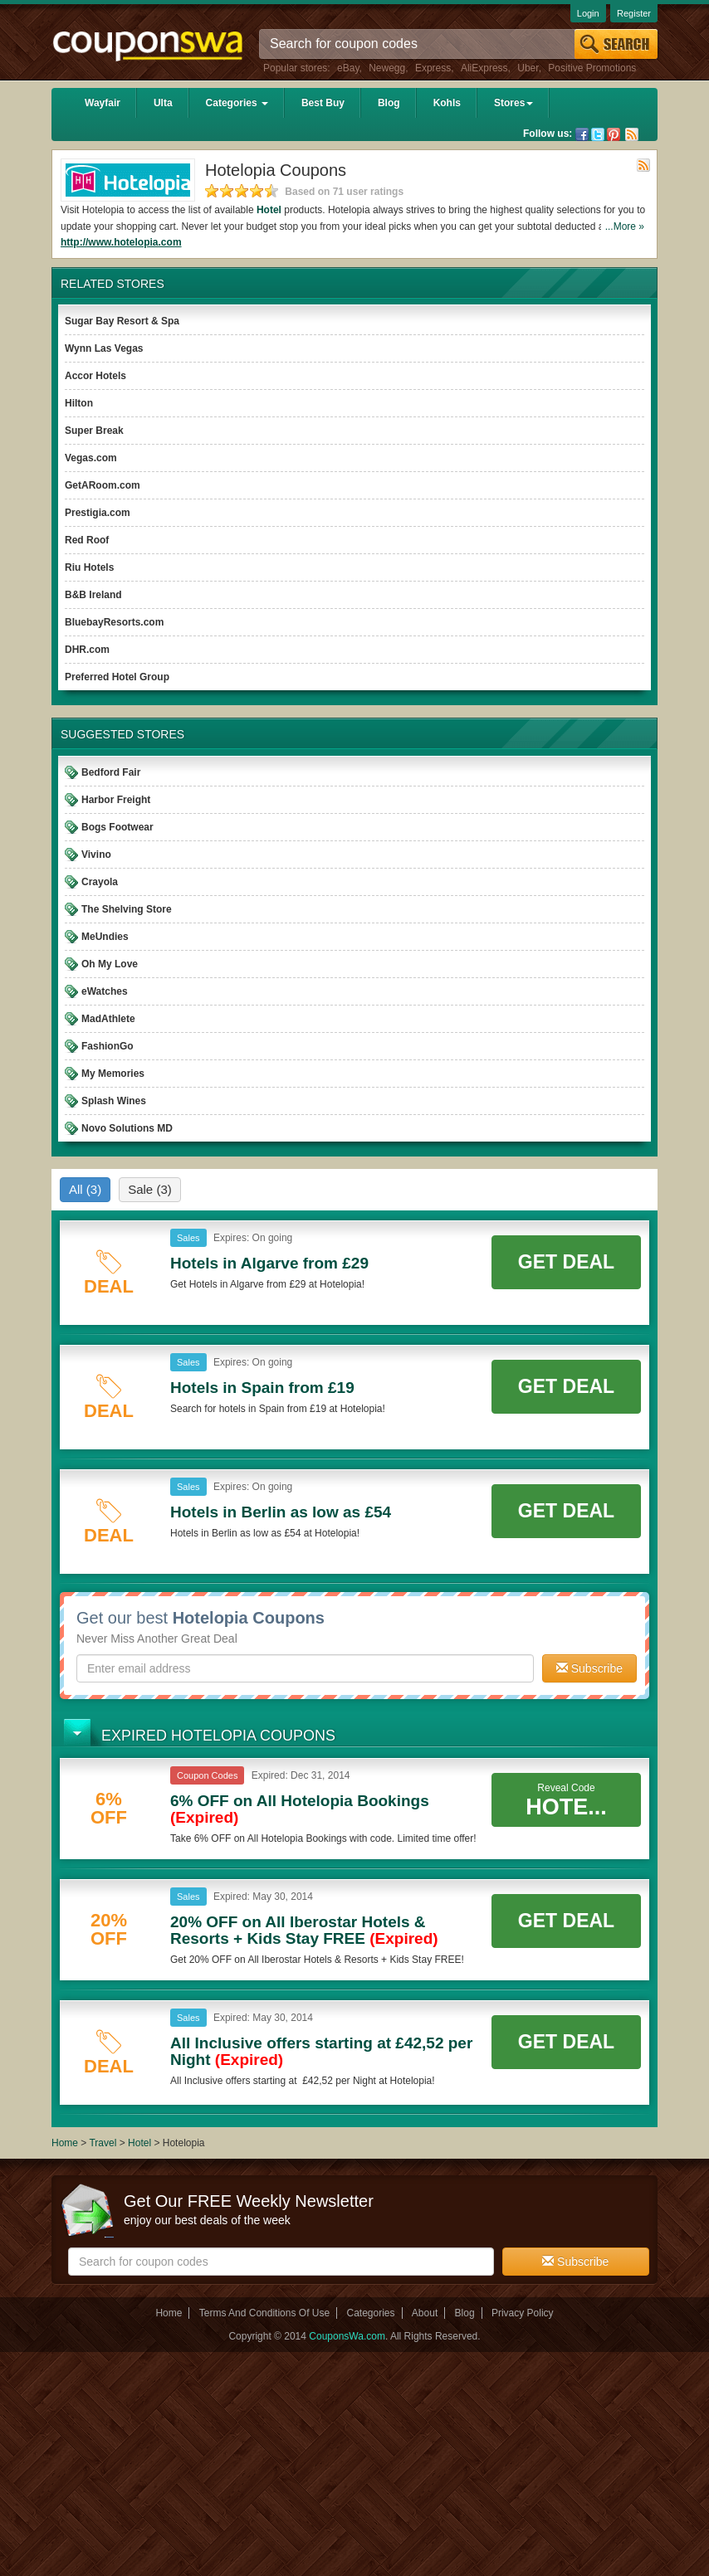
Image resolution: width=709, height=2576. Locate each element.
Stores (513, 103)
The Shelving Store (126, 909)
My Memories (112, 1073)
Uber (527, 68)
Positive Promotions (592, 68)
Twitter (597, 134)
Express (433, 68)
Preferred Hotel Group (117, 677)
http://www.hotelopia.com (121, 242)
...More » (624, 226)
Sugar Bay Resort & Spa (122, 321)
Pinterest (613, 134)
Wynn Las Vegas (104, 348)
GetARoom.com (102, 485)
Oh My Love (109, 964)
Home (64, 2143)
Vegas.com (91, 458)
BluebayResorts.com (114, 622)
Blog (389, 103)
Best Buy (323, 103)
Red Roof (87, 540)
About (425, 2313)
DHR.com (87, 649)
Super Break (94, 430)
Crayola (99, 882)
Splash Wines (113, 1101)
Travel (102, 2143)
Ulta (163, 103)
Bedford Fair (110, 772)
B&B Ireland (93, 595)
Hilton (79, 403)
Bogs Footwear (117, 827)
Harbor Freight (115, 800)
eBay (348, 68)
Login (588, 13)
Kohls (447, 103)
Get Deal (566, 1262)
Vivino (96, 854)
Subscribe (589, 1668)
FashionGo (107, 1046)
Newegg (387, 68)
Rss (631, 134)
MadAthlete (108, 1019)
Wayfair (102, 103)
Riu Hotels (89, 567)
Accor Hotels (95, 376)
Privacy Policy (522, 2313)
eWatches (104, 991)
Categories (237, 103)
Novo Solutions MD (127, 1128)
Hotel (269, 210)
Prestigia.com (97, 513)
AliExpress (484, 68)
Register (634, 13)
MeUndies (105, 936)
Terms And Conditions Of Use (264, 2313)
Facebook (582, 134)
